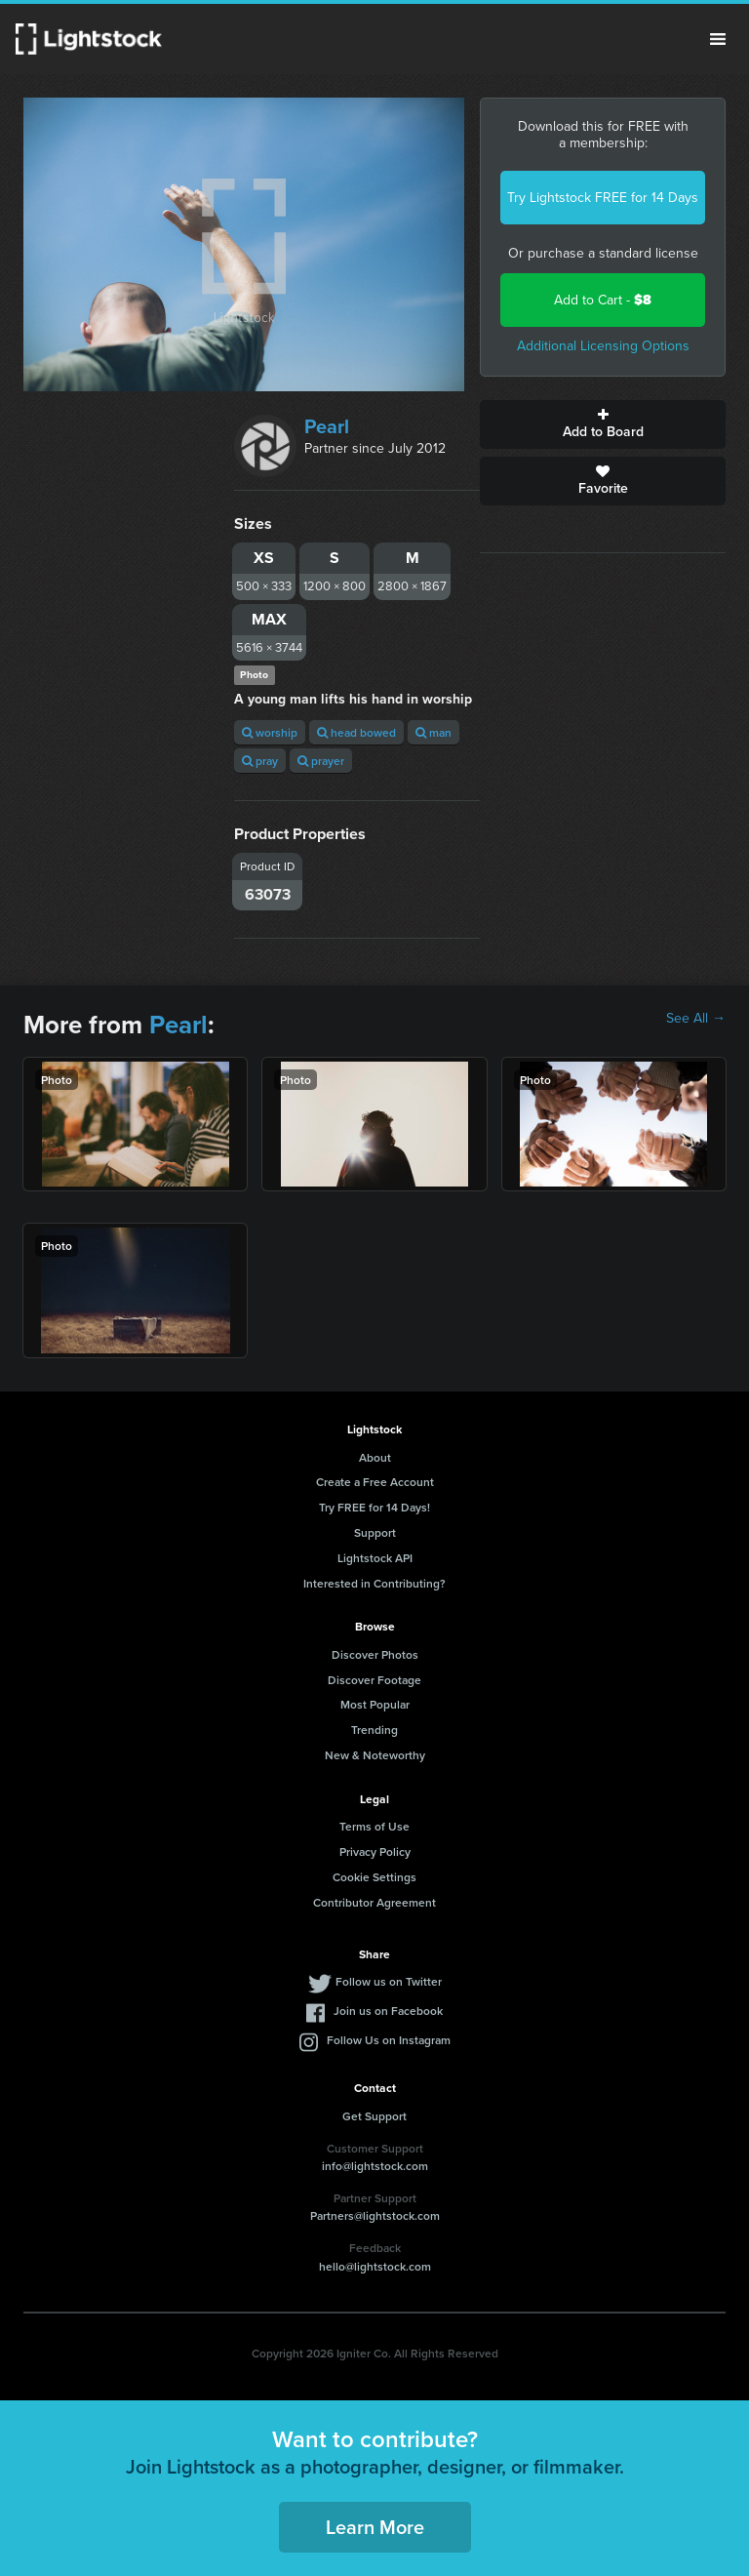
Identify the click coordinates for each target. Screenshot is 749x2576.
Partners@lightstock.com (375, 2215)
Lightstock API (375, 1558)
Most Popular (375, 1704)
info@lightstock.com (375, 2165)
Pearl (326, 426)
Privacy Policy (375, 1851)
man (433, 732)
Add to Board (602, 424)
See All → (696, 1018)
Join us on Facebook (388, 2010)
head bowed (356, 732)
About (375, 1457)
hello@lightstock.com (375, 2266)
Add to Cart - (602, 300)
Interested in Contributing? (374, 1583)
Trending (374, 1729)
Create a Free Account (375, 1481)
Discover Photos (375, 1654)
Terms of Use (374, 1826)
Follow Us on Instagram (389, 2040)
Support (375, 1532)
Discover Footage (374, 1679)
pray (260, 760)
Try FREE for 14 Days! (374, 1507)
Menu (717, 39)
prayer (320, 760)
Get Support (374, 2116)
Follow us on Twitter (388, 1981)
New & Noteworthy (375, 1755)
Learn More (375, 2527)
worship (269, 732)
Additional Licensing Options (603, 346)
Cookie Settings (374, 1877)
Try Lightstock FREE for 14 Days (602, 197)
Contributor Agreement (374, 1902)
